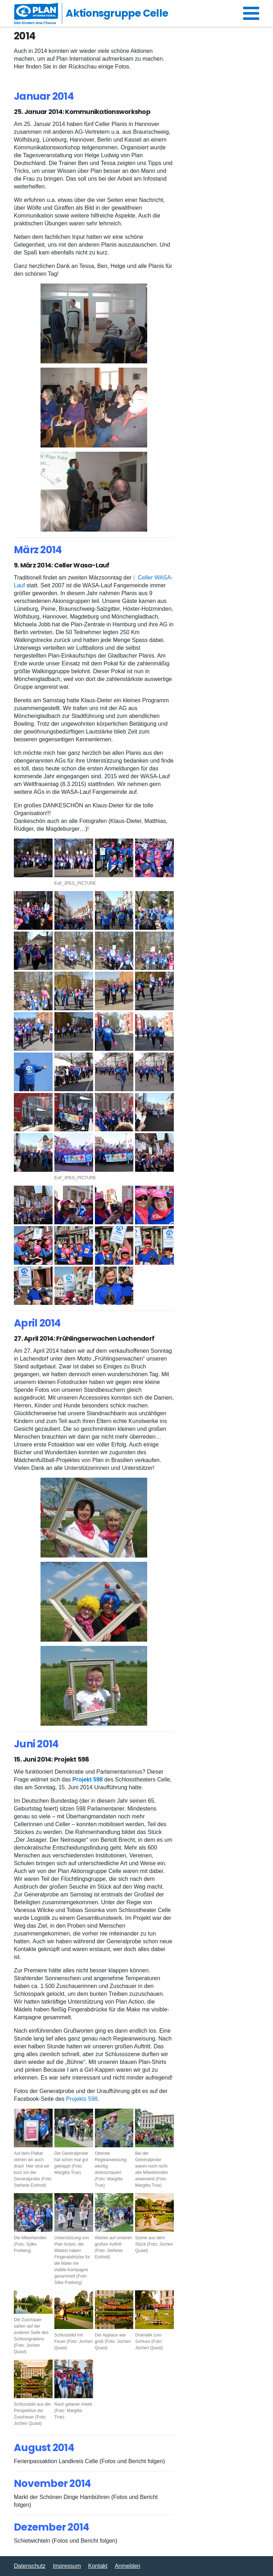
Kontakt (97, 2566)
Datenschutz (30, 2566)
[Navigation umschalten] (251, 13)
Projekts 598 (82, 2099)
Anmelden (127, 2566)
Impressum (67, 2566)
